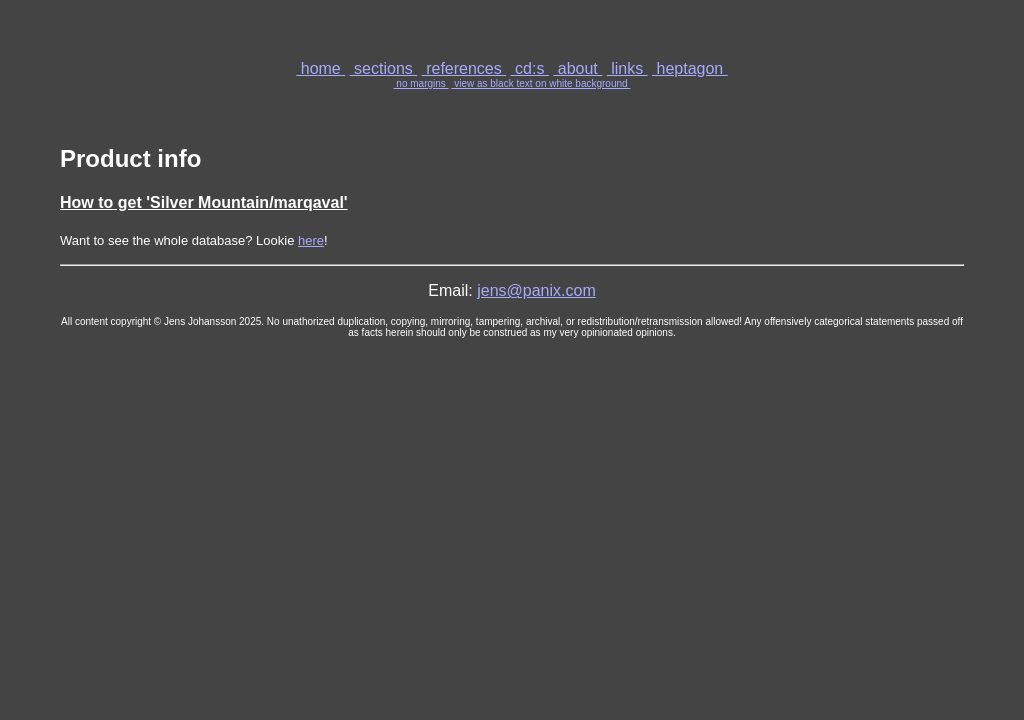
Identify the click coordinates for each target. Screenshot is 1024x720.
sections (384, 68)
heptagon (690, 68)
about (577, 68)
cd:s (530, 68)
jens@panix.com (536, 290)
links (627, 68)
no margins (421, 83)
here (311, 240)
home (320, 68)
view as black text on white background (540, 83)
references (464, 68)
